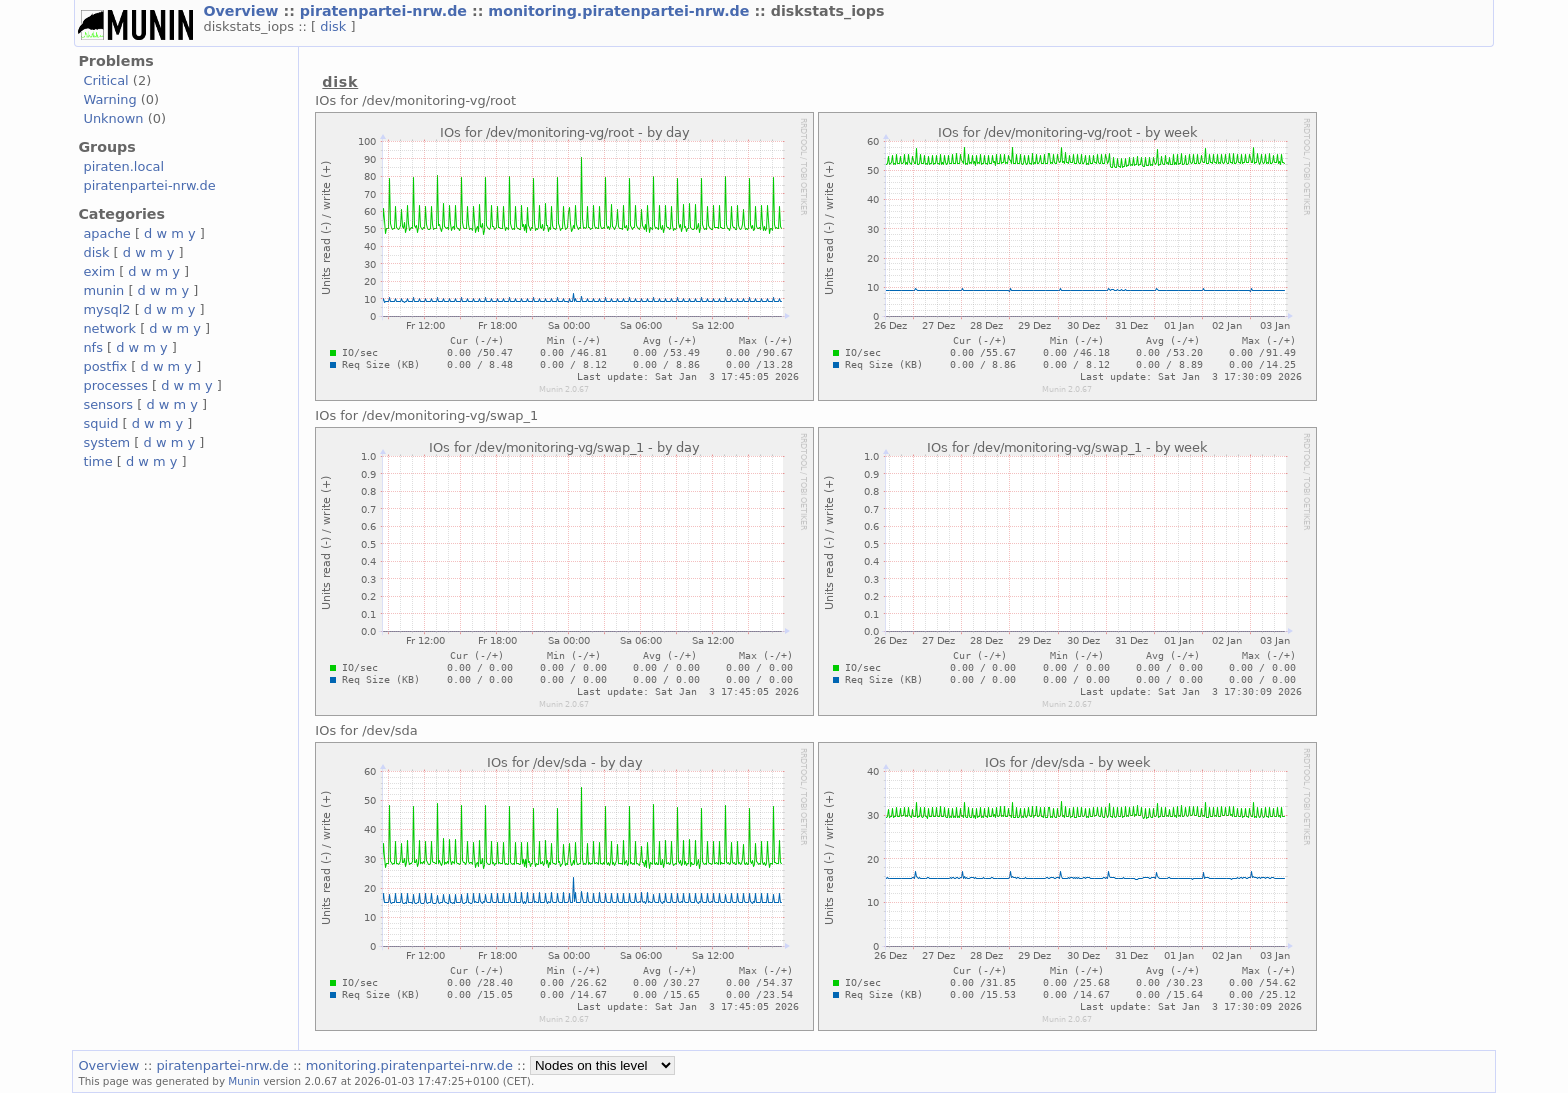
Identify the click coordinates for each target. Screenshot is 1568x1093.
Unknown (113, 118)
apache (106, 233)
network (109, 328)
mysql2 (106, 309)
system (106, 442)
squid (100, 423)
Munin (244, 1081)
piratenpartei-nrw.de (386, 11)
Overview (243, 11)
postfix (105, 366)
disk (335, 26)
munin (103, 290)
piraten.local (123, 166)
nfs (93, 347)
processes (115, 385)
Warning (109, 99)
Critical (105, 80)
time (97, 461)
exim (99, 271)
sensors (108, 404)
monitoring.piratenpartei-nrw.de (621, 11)
